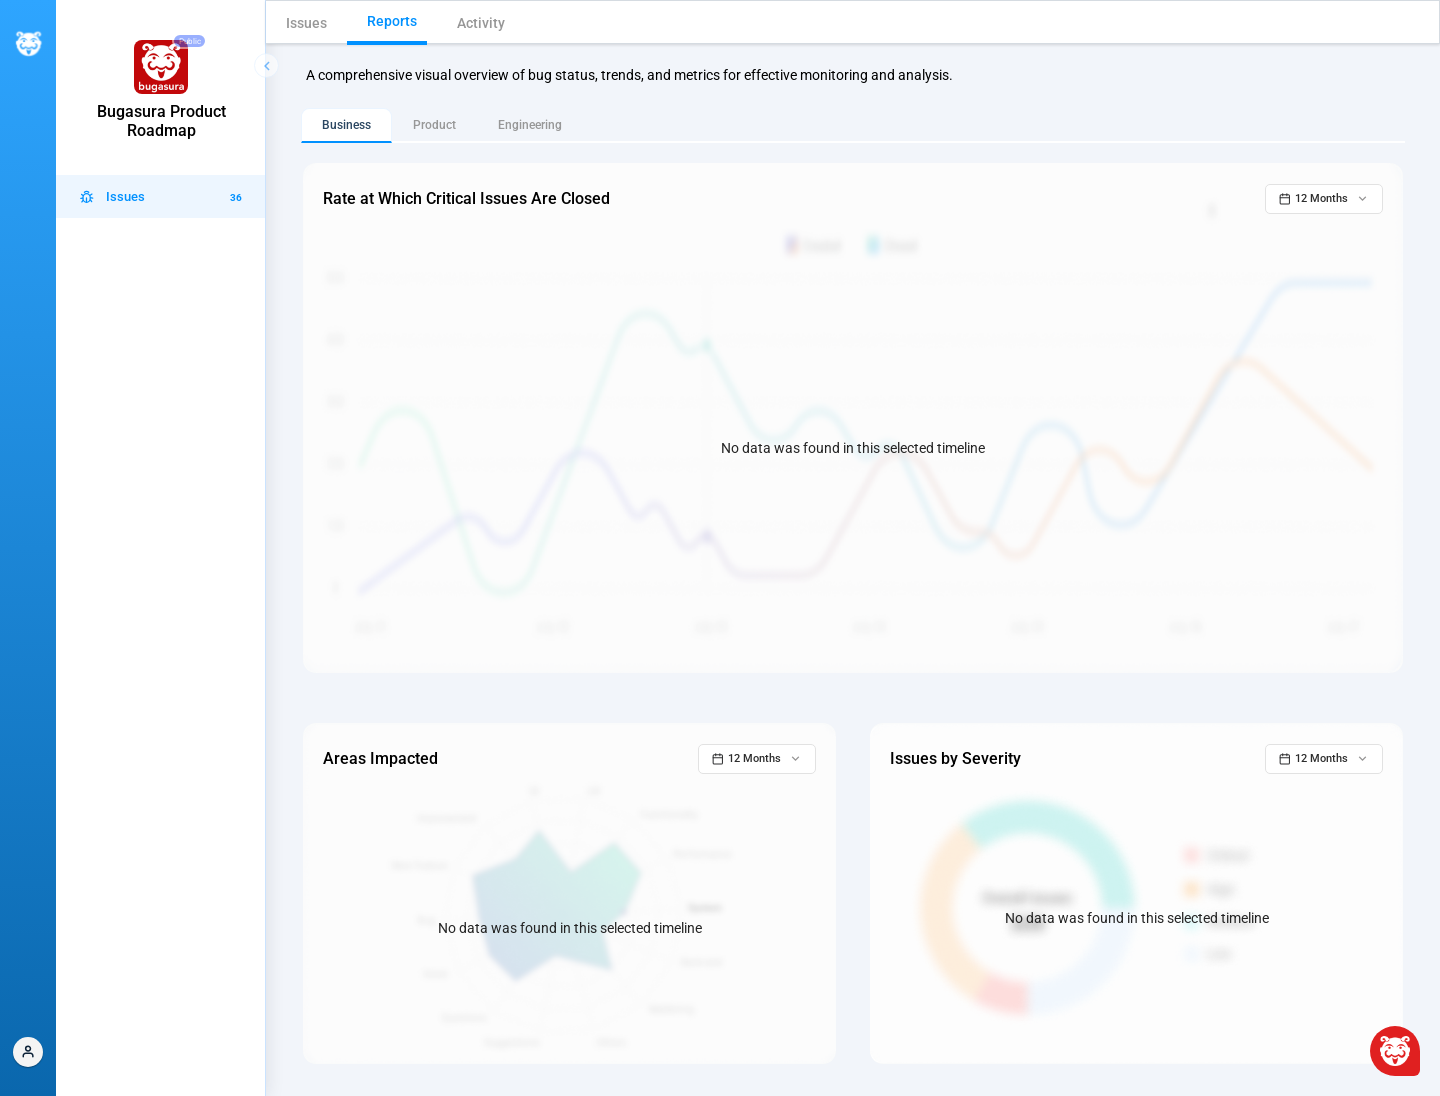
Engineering (530, 125)
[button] (28, 1052)
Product (434, 125)
